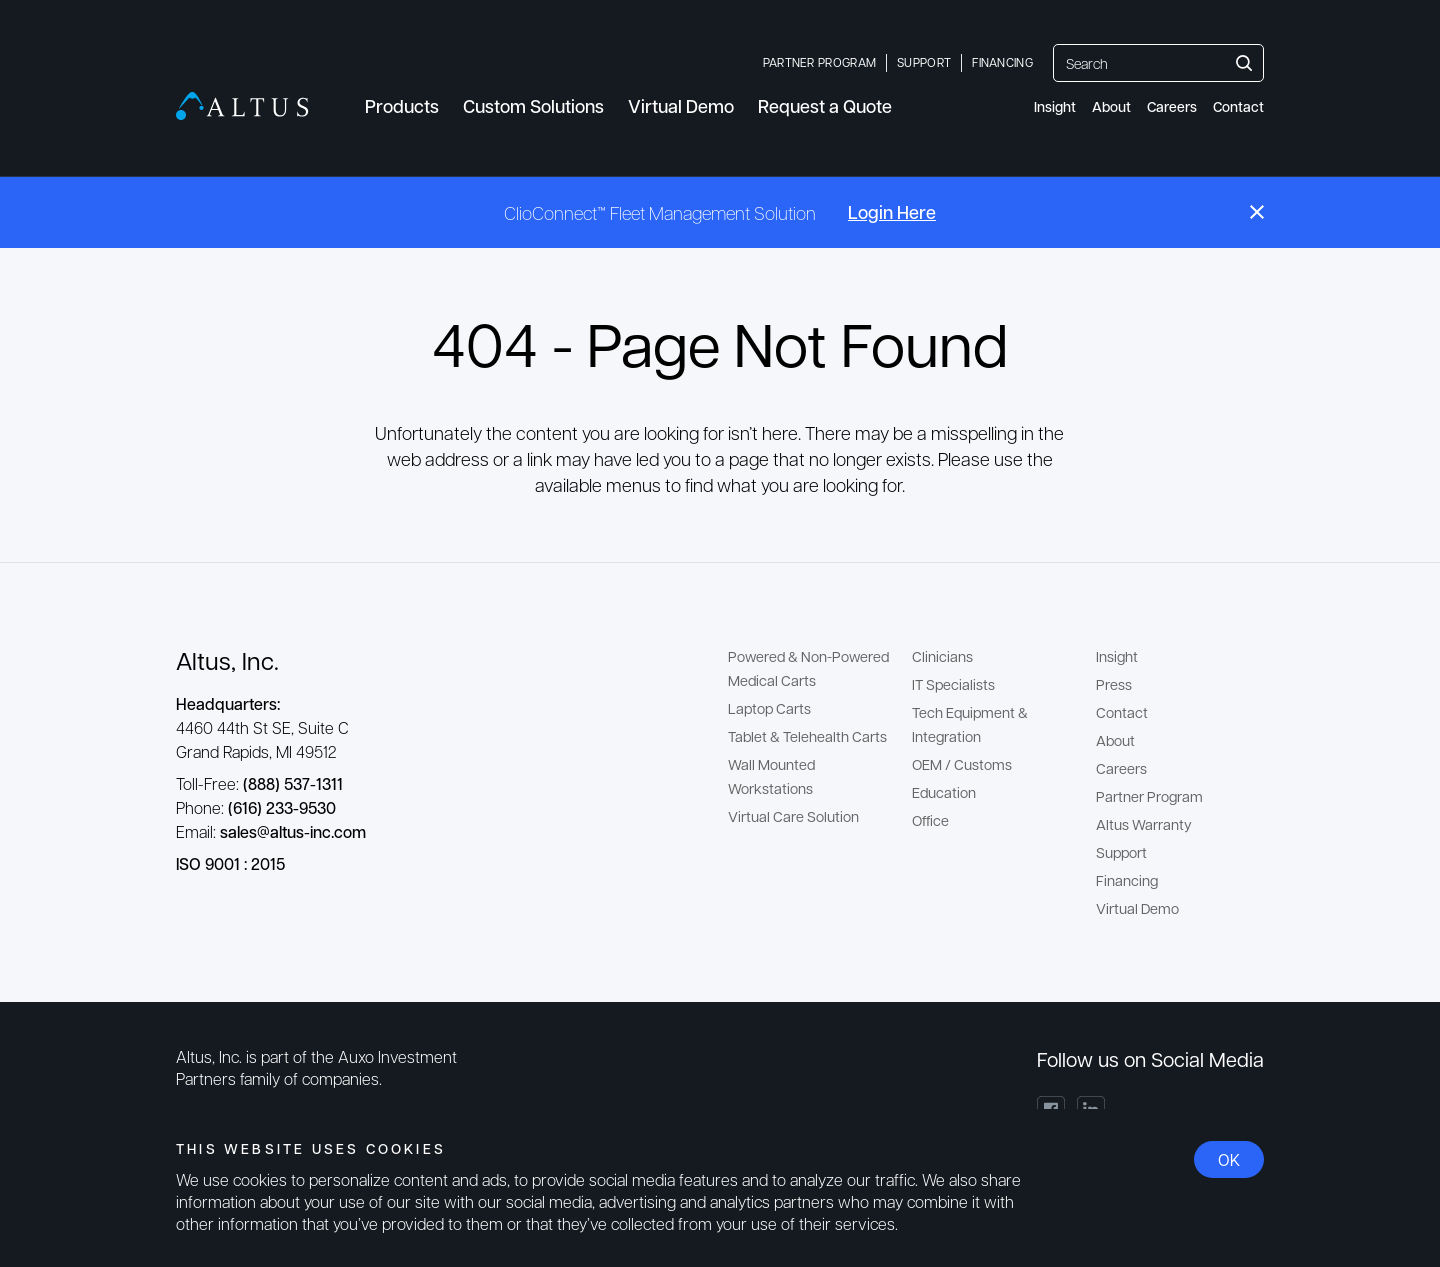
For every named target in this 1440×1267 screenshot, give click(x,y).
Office (930, 820)
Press (1114, 684)
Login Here (892, 212)
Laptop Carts (769, 708)
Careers (1172, 106)
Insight (1055, 106)
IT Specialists (953, 684)
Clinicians (942, 656)
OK (1229, 1159)
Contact (1238, 106)
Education (944, 792)
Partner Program (820, 62)
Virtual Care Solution (793, 816)
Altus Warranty (1144, 824)
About (1111, 106)
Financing (1002, 62)
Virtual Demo (1137, 908)
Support (924, 62)
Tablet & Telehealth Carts (807, 736)
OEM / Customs (962, 764)
